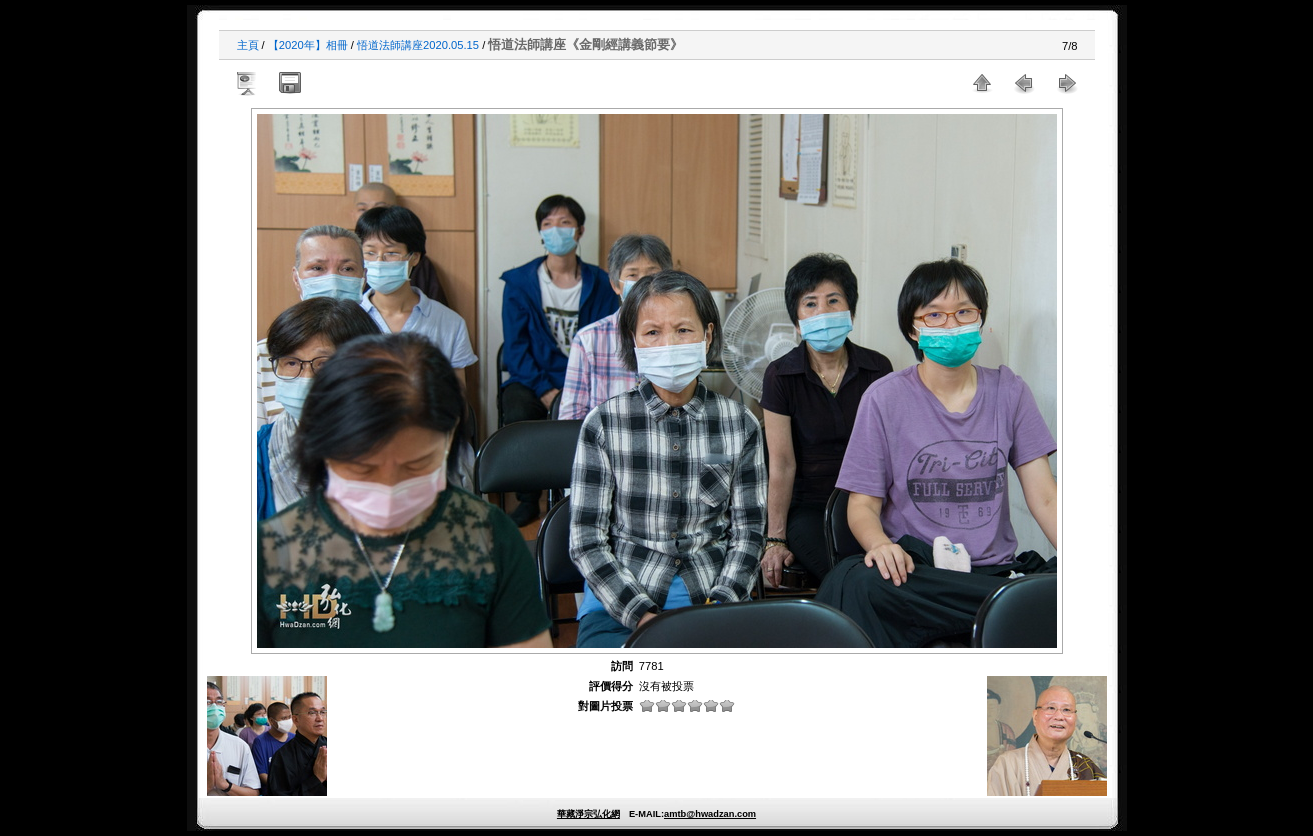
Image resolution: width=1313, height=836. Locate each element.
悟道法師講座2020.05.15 (418, 45)
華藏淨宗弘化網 (588, 814)
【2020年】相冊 (308, 45)
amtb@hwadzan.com (710, 814)
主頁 (248, 45)
